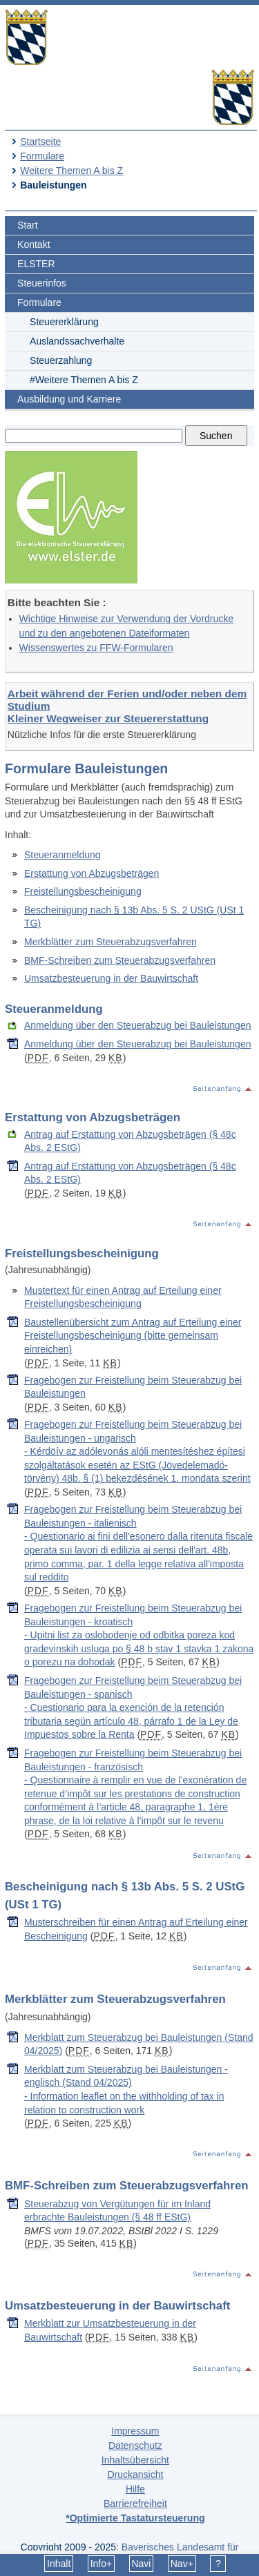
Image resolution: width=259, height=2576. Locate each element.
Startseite (40, 141)
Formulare (42, 156)
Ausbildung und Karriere (69, 399)
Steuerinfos (41, 283)
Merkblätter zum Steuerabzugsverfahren (110, 941)
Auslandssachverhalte (77, 341)
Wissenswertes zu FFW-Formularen (96, 647)
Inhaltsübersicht (135, 2460)
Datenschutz (135, 2445)
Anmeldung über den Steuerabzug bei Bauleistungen (137, 1025)
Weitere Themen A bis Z (71, 170)
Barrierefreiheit (135, 2503)
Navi (141, 2563)
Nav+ (182, 2563)
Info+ (101, 2563)
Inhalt (58, 2563)
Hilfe (135, 2489)
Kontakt (33, 244)
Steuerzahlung (61, 360)
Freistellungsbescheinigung (83, 891)
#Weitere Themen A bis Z (84, 379)
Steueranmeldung (62, 854)
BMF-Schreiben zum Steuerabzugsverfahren (119, 960)
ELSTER (36, 263)
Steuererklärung (64, 321)
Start (27, 225)
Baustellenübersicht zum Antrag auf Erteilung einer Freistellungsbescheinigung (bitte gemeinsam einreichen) (132, 1336)
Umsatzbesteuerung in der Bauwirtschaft (111, 978)
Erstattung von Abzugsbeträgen (91, 873)
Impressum (135, 2431)
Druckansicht (135, 2474)
